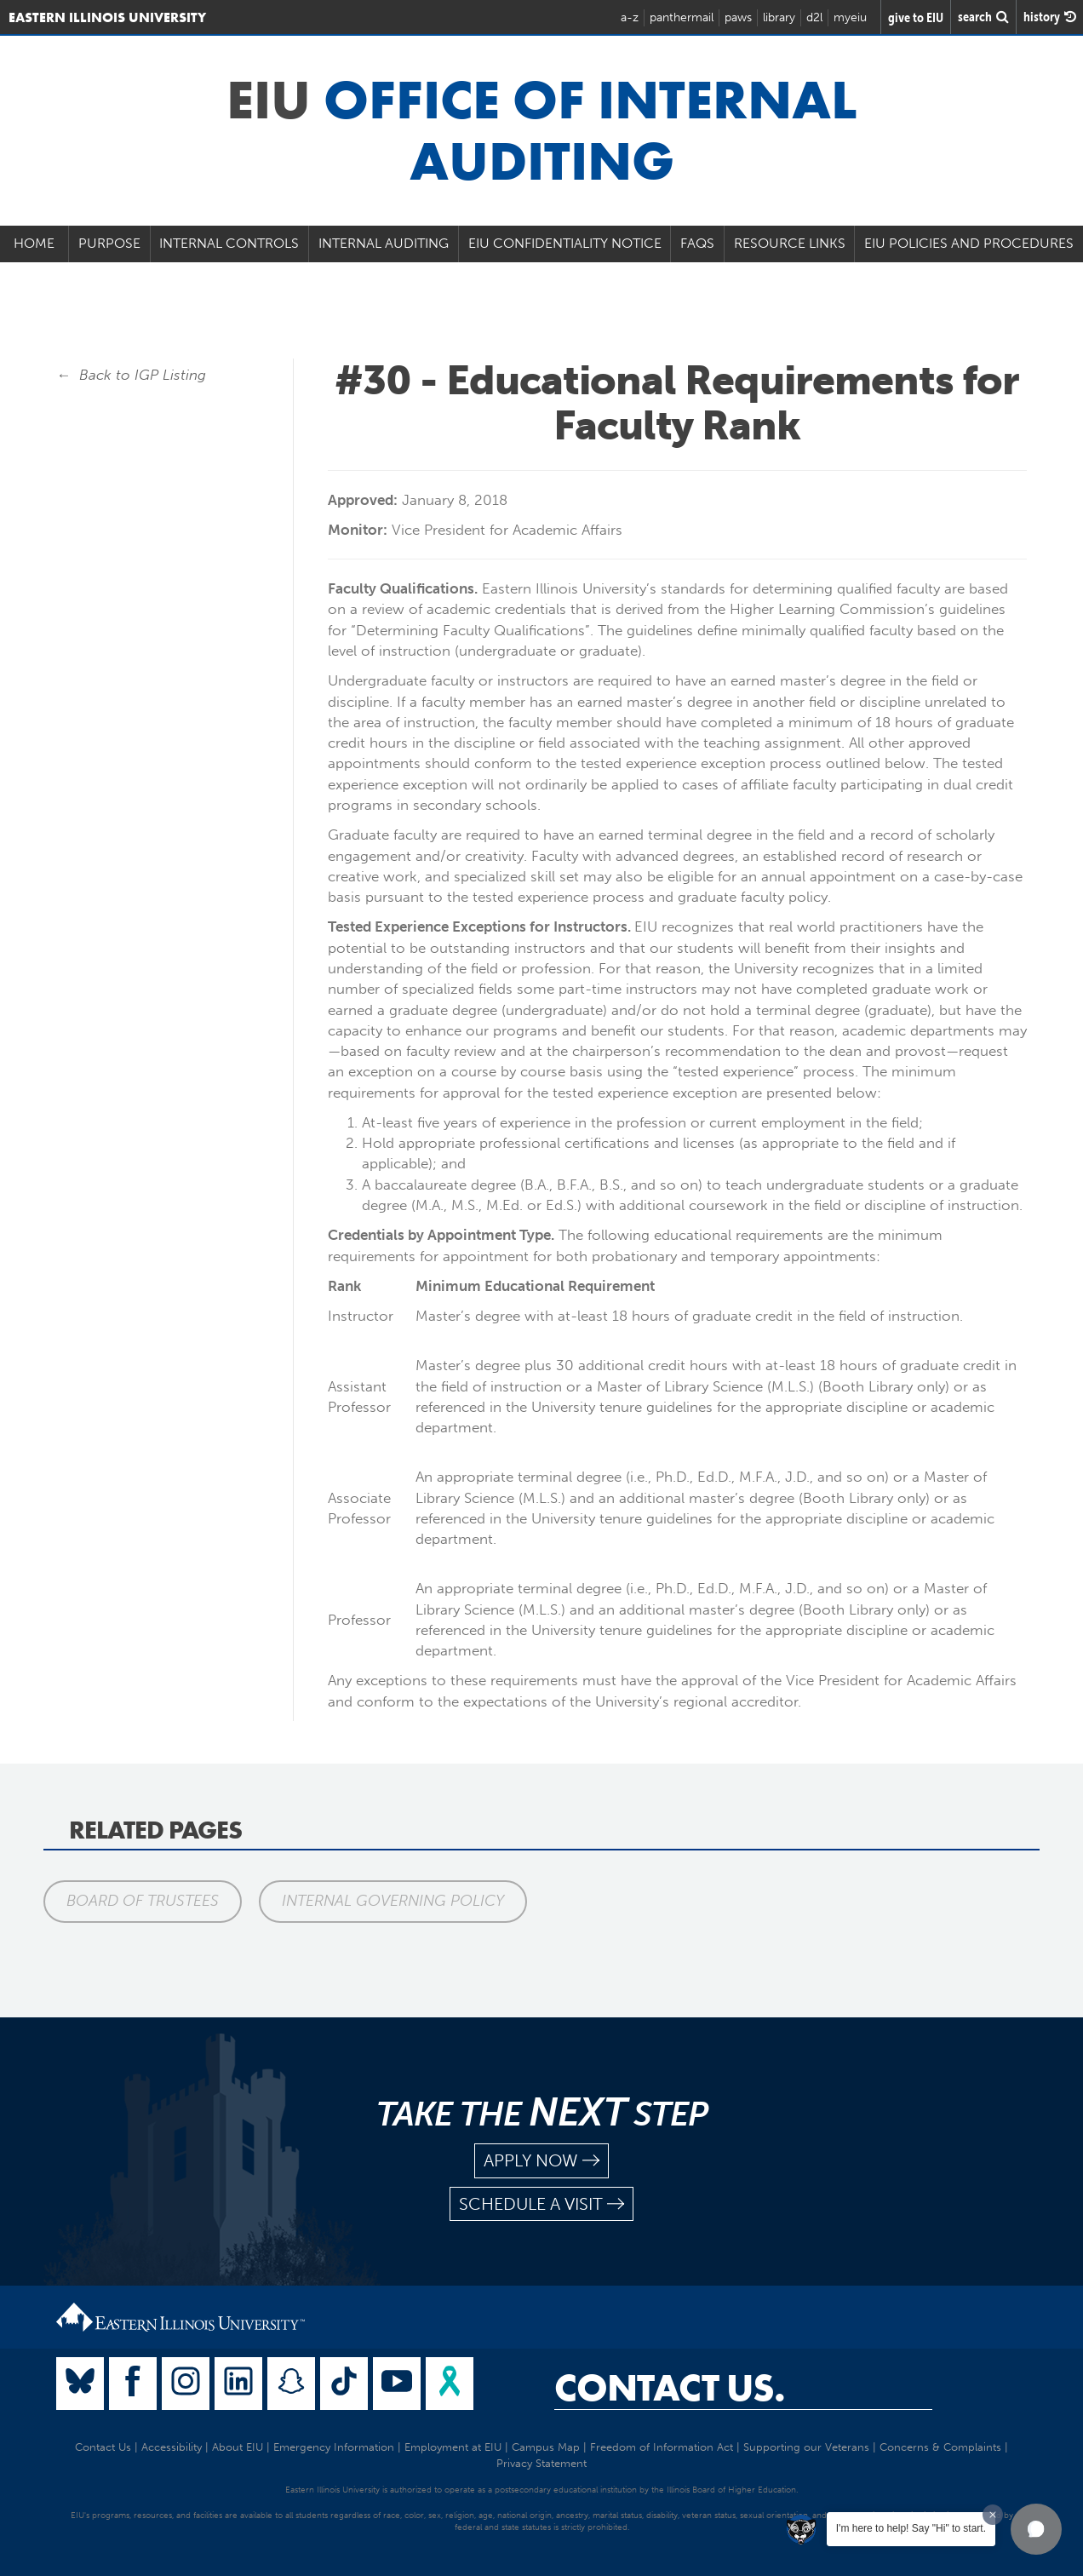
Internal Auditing (383, 243)
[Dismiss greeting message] (993, 2514)
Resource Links (789, 243)
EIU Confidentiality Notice (565, 243)
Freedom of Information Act (661, 2447)
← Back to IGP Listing (131, 374)
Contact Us (103, 2447)
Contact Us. (669, 2387)
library (779, 17)
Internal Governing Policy (393, 1900)
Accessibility (171, 2447)
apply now (541, 2161)
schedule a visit (541, 2204)
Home (34, 243)
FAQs (697, 243)
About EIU (237, 2447)
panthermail (681, 17)
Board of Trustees (142, 1900)
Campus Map (546, 2447)
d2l (814, 17)
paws (738, 17)
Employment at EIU (452, 2447)
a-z (630, 17)
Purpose (109, 243)
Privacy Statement (541, 2463)
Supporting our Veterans (806, 2447)
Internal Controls (229, 243)
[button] (1036, 2529)
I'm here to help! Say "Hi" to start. (911, 2528)
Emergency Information (333, 2447)
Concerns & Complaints (940, 2447)
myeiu (850, 17)
